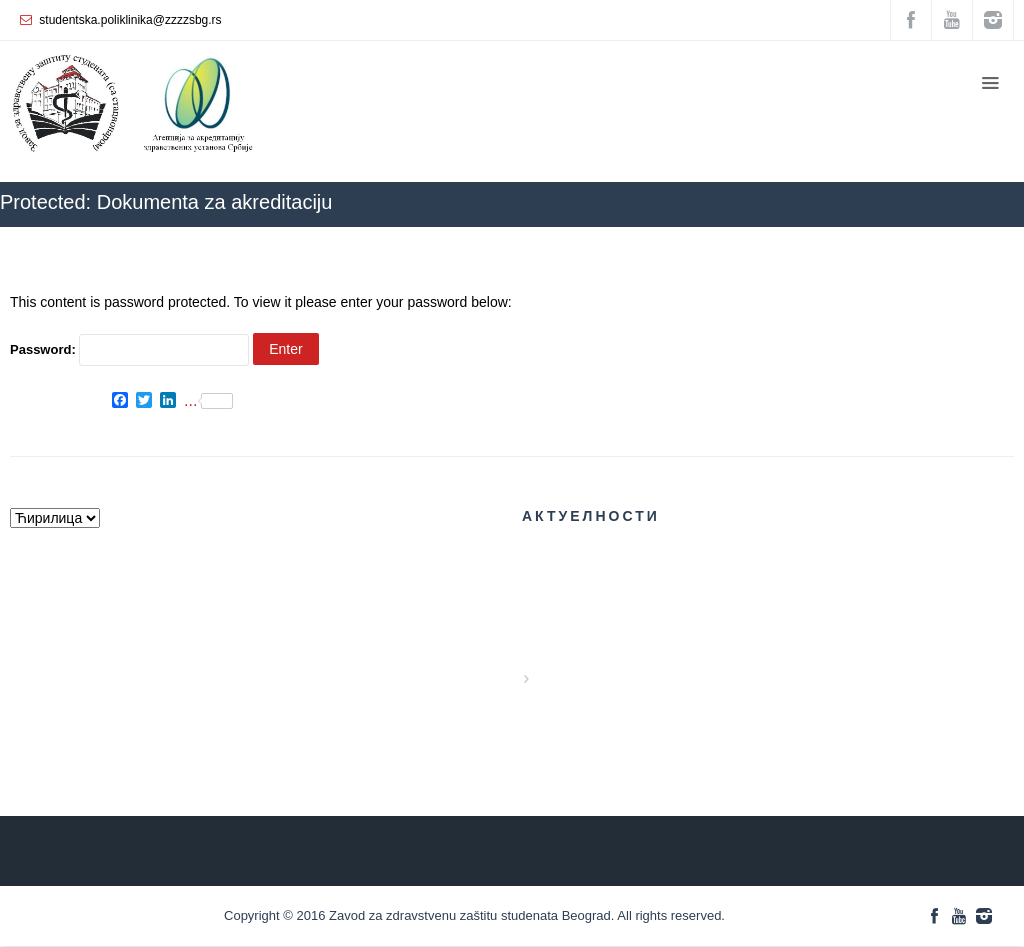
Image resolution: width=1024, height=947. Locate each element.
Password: (129, 350)
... (208, 401)
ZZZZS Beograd (725, 236)
